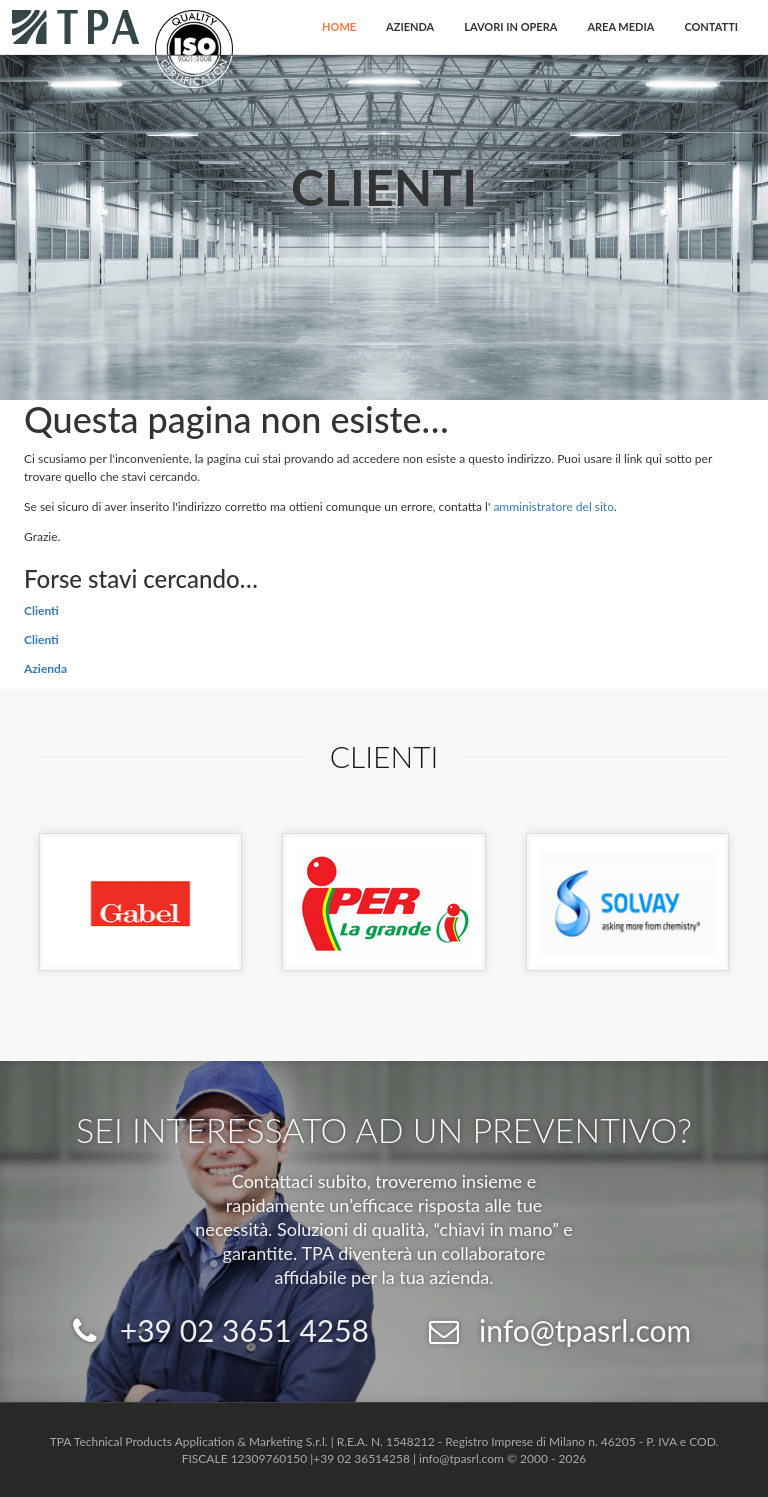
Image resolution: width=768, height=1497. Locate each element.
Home (339, 26)
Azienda (410, 26)
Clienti (41, 610)
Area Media (620, 26)
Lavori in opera (510, 26)
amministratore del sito (553, 506)
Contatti (711, 26)
